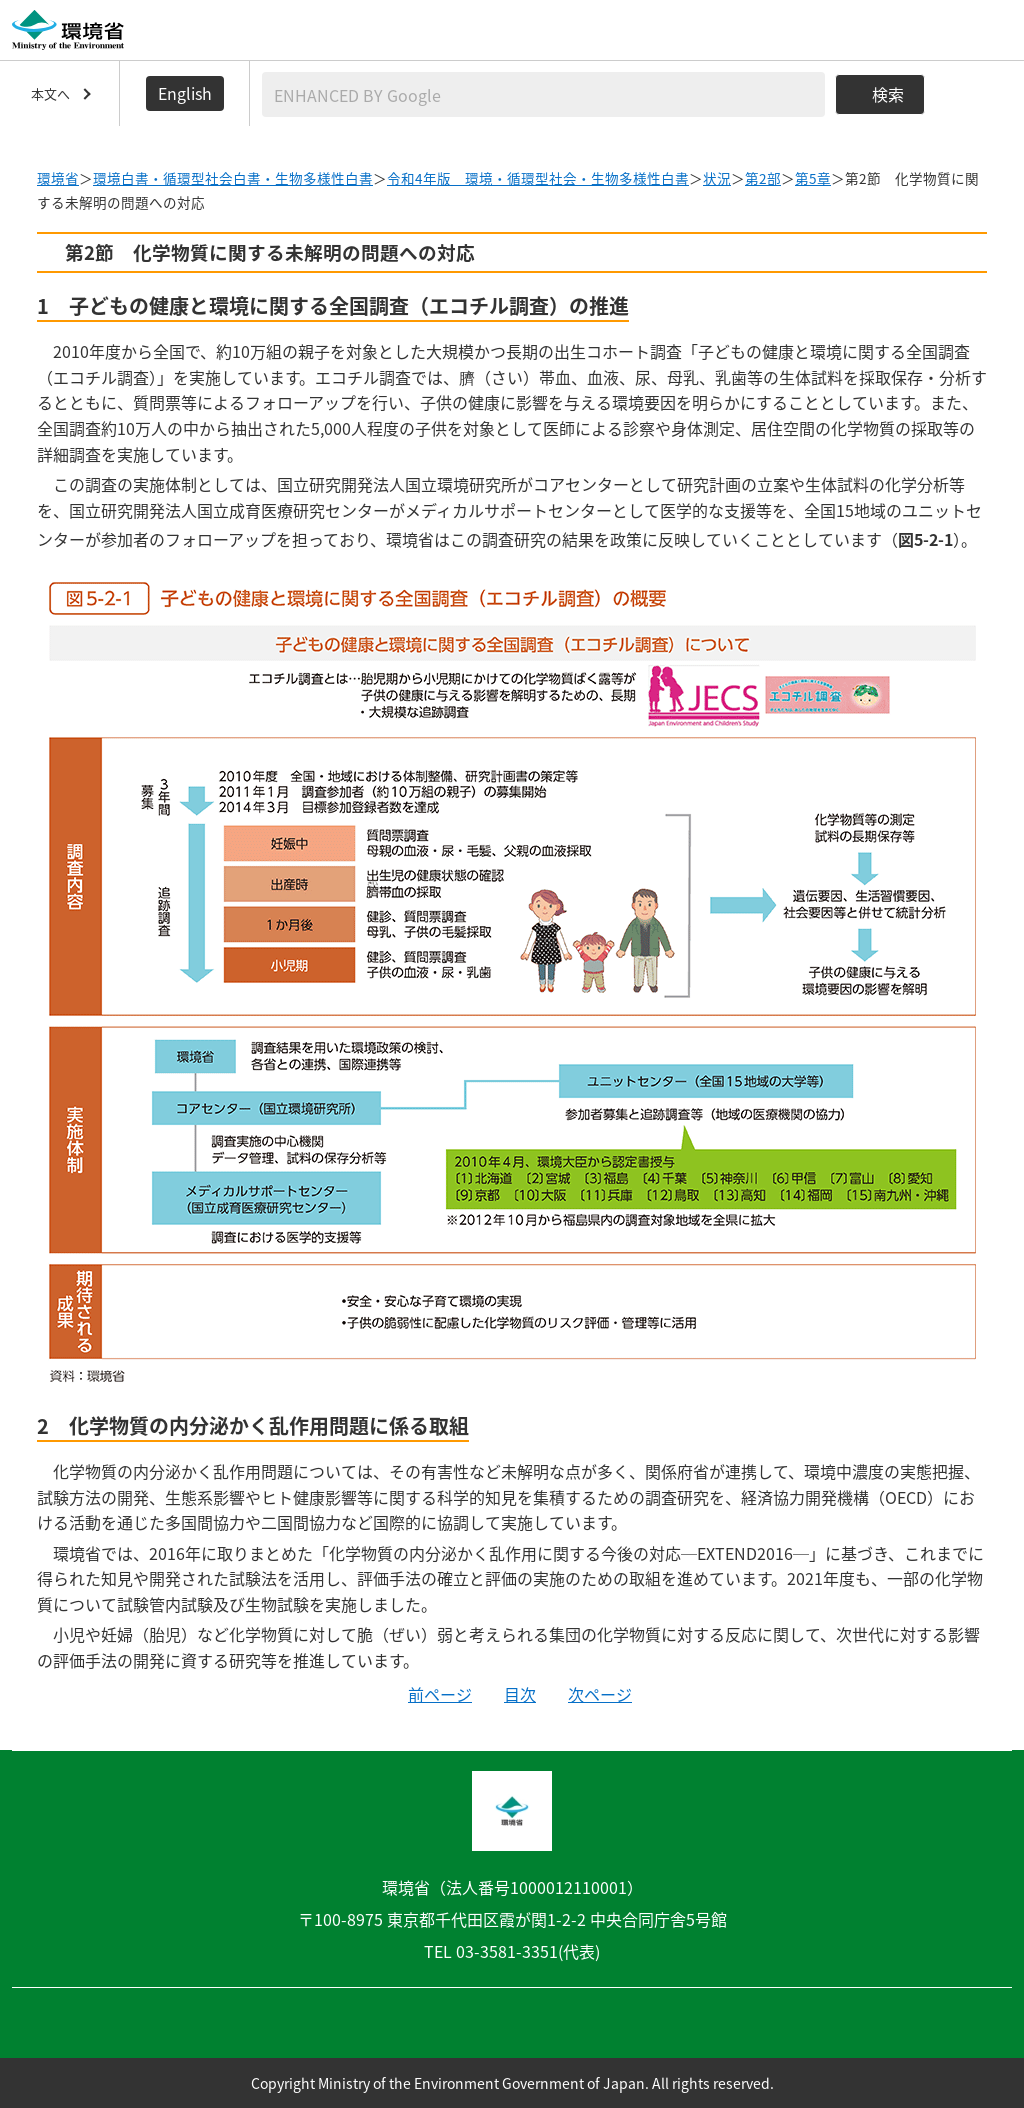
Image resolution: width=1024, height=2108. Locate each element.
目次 (520, 1694)
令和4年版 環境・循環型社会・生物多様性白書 (538, 178)
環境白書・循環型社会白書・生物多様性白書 (233, 178)
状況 (717, 178)
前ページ (440, 1694)
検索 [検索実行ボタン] (888, 94)
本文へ (50, 93)
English (185, 93)
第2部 (763, 178)
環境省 (58, 178)
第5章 (813, 178)
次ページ (600, 1694)
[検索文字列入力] (543, 94)
